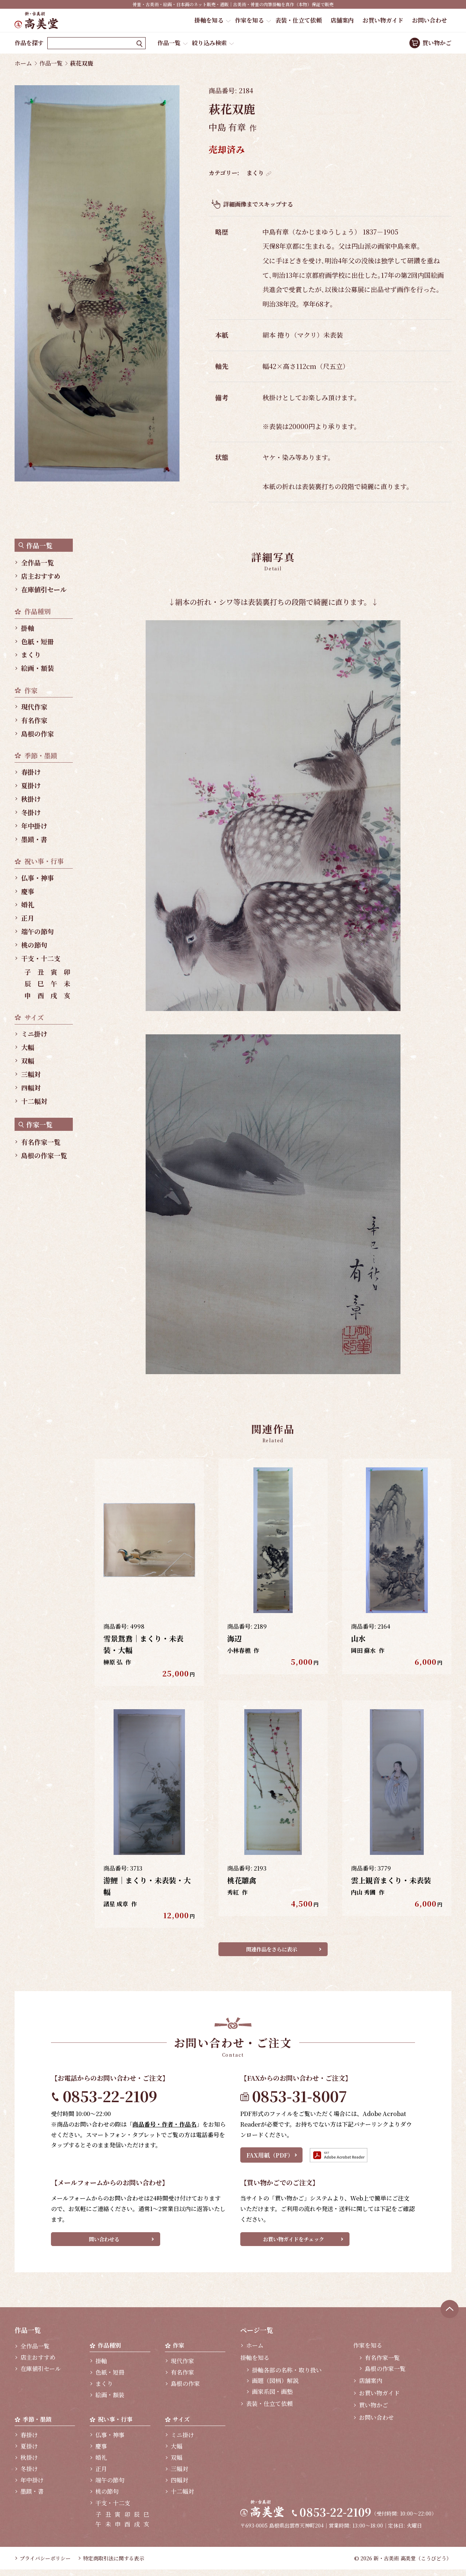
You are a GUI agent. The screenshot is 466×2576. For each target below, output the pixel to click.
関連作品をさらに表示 (271, 1950)
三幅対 (31, 1074)
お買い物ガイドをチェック (293, 2243)
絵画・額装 (37, 668)
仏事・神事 (37, 877)
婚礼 (27, 904)
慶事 (27, 891)
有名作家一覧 (40, 1142)
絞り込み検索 (209, 43)
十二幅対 (34, 1101)
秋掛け (31, 798)
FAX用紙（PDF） (269, 2158)
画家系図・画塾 (272, 2398)
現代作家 (34, 706)
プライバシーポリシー (45, 2564)
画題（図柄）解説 (275, 2387)
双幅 (27, 1060)
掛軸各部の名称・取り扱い (287, 2376)
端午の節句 (37, 931)
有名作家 (34, 720)
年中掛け (34, 825)
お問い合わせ (429, 20)
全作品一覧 (37, 562)
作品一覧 (169, 43)
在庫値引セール (44, 589)
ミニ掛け (34, 1033)
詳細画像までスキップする (258, 204)
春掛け (31, 771)
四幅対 (31, 1087)
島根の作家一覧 (44, 1155)
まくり (255, 173)
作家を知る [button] (249, 20)
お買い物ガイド (383, 20)
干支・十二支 (40, 958)
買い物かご (436, 43)
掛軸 (27, 628)
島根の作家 (37, 733)
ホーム (23, 63)
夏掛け (31, 785)
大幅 (27, 1047)
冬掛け (31, 812)
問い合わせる (104, 2243)
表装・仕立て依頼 (298, 20)
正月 (27, 918)
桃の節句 (34, 944)
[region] (47, 850)
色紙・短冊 (37, 641)
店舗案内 (342, 20)
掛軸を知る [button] (209, 20)
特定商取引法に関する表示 (113, 2564)
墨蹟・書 (34, 839)
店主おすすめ (40, 576)
